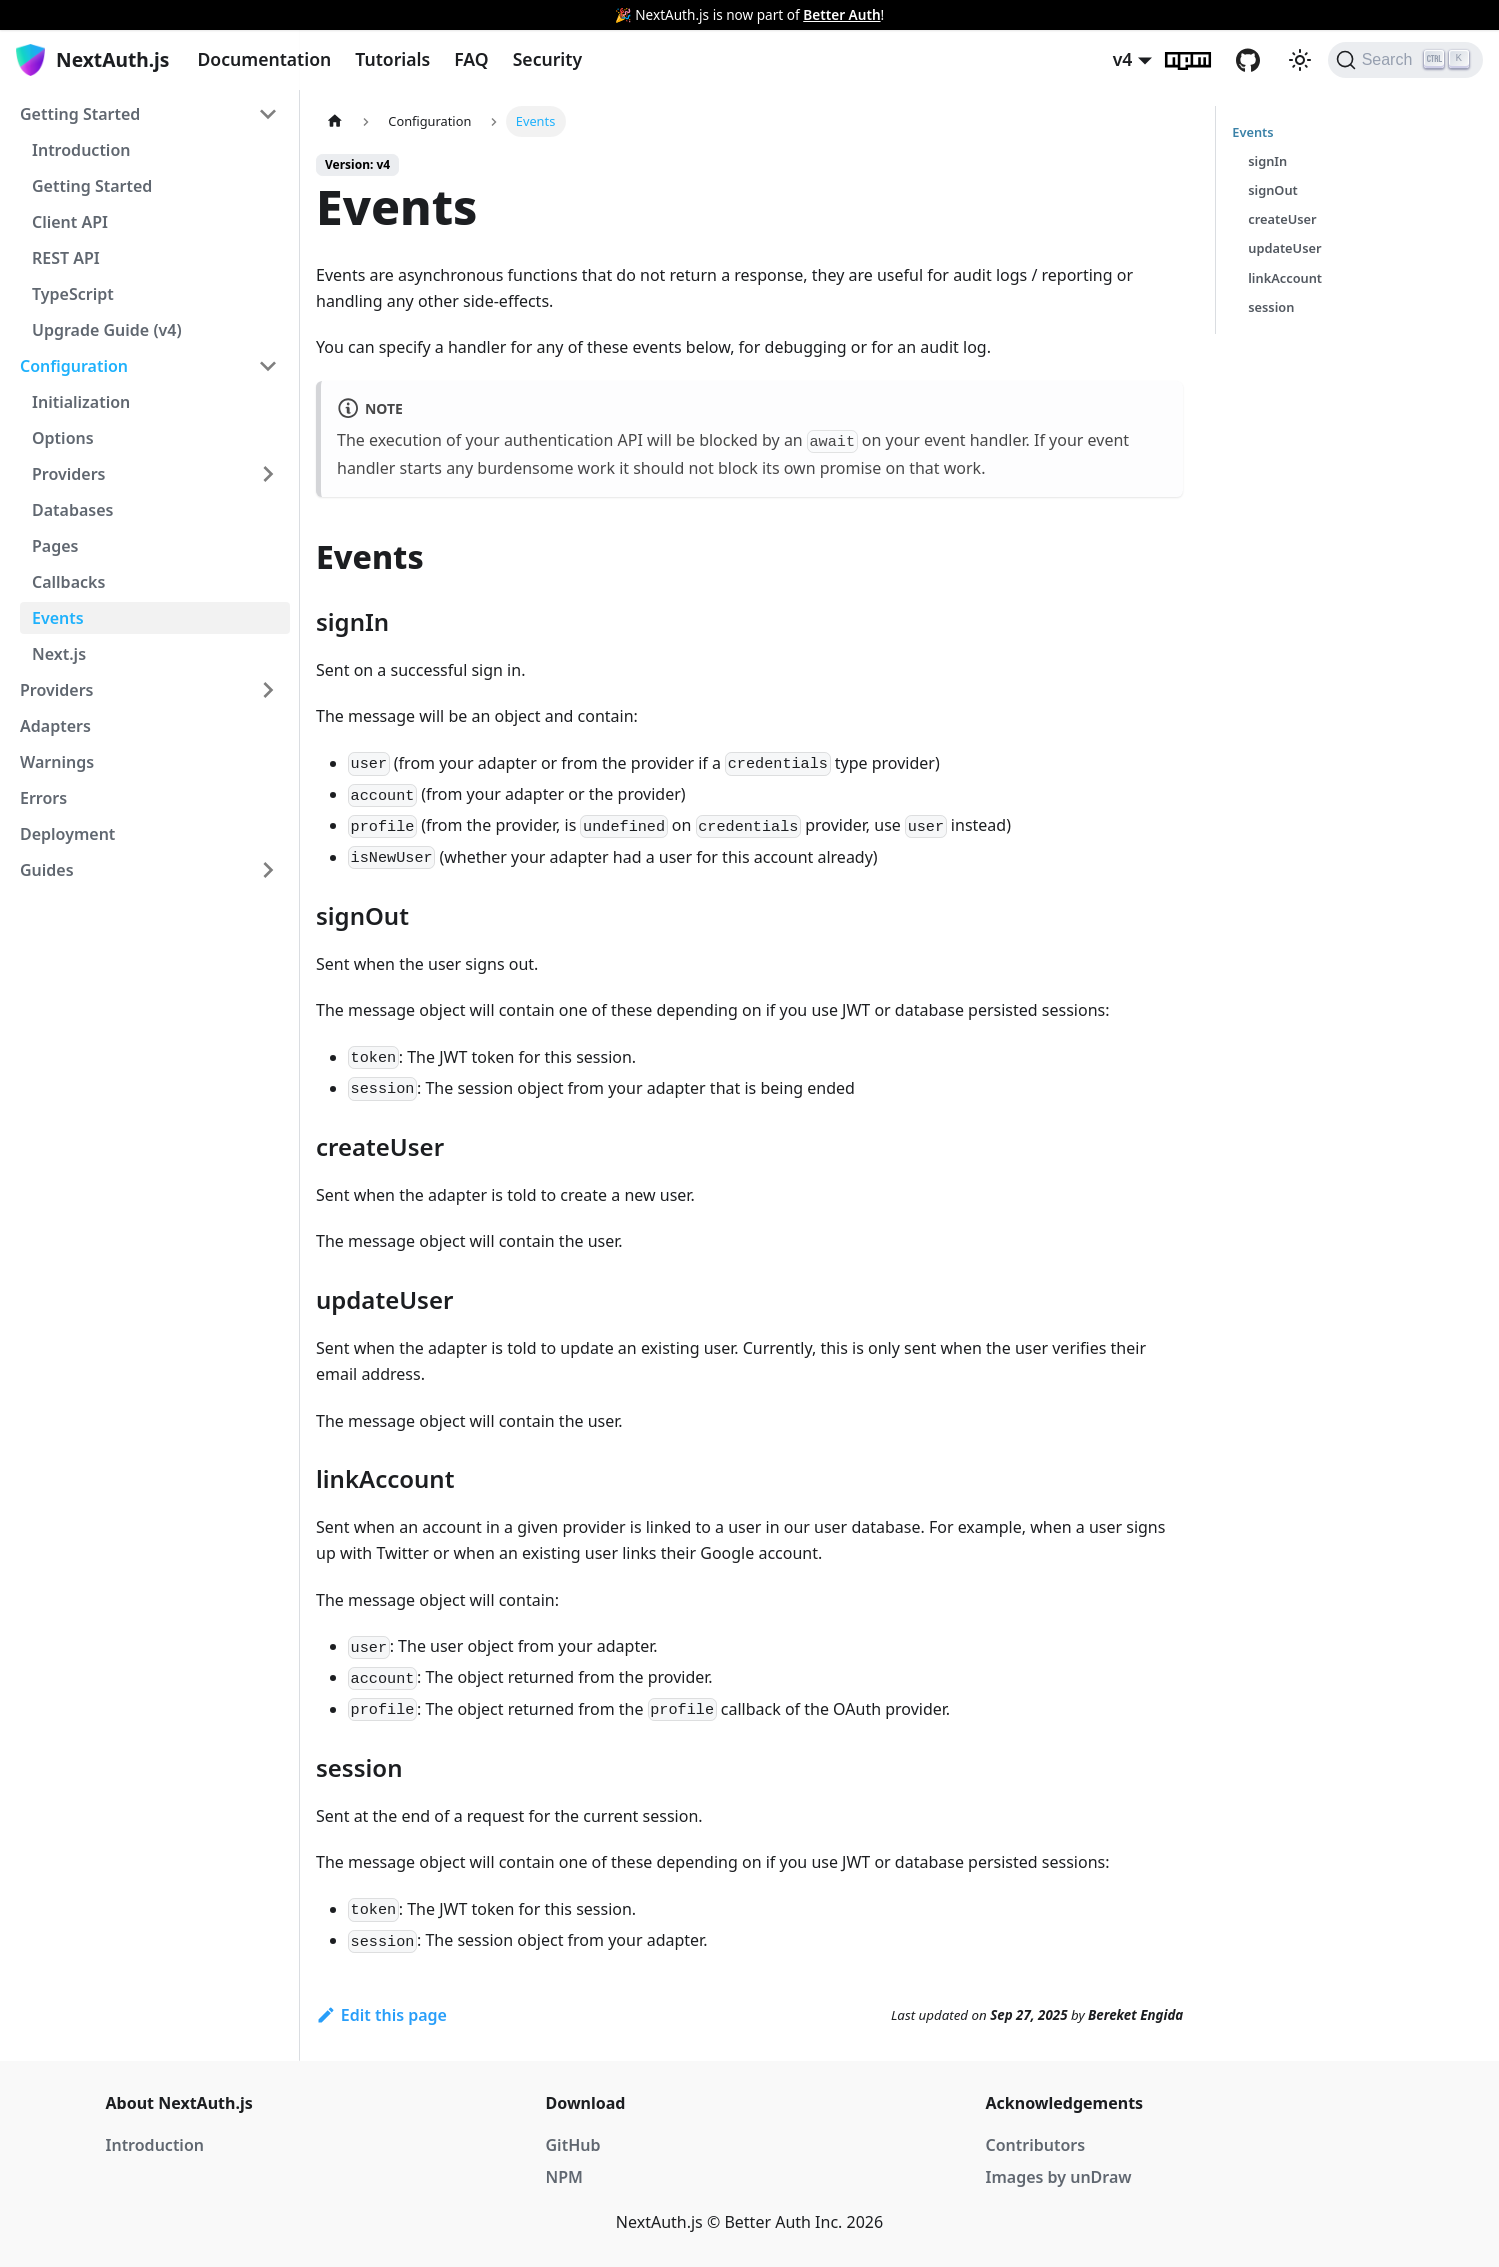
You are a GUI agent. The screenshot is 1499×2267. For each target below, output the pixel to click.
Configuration (74, 366)
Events (58, 618)
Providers (69, 474)
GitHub (1260, 60)
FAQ (471, 59)
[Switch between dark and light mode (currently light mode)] (1300, 60)
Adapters (55, 726)
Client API (70, 222)
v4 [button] (1123, 59)
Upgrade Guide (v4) (107, 330)
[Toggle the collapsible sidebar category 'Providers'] (268, 690)
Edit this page (381, 2015)
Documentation (264, 59)
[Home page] (335, 121)
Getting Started (80, 114)
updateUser (1284, 248)
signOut (1273, 190)
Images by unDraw (1059, 2177)
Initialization (81, 402)
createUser (1282, 219)
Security (547, 59)
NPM (564, 2177)
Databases (72, 510)
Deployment (67, 834)
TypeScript (73, 294)
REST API (66, 258)
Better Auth (841, 14)
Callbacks (68, 582)
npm (1200, 60)
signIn (1267, 161)
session (1271, 307)
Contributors (1036, 2145)
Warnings (57, 762)
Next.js (59, 654)
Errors (43, 798)
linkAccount (1285, 278)
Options (63, 438)
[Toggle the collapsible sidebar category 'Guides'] (268, 870)
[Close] (1474, 15)
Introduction (81, 150)
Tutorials (392, 59)
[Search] (1405, 60)
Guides (47, 870)
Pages (55, 546)
